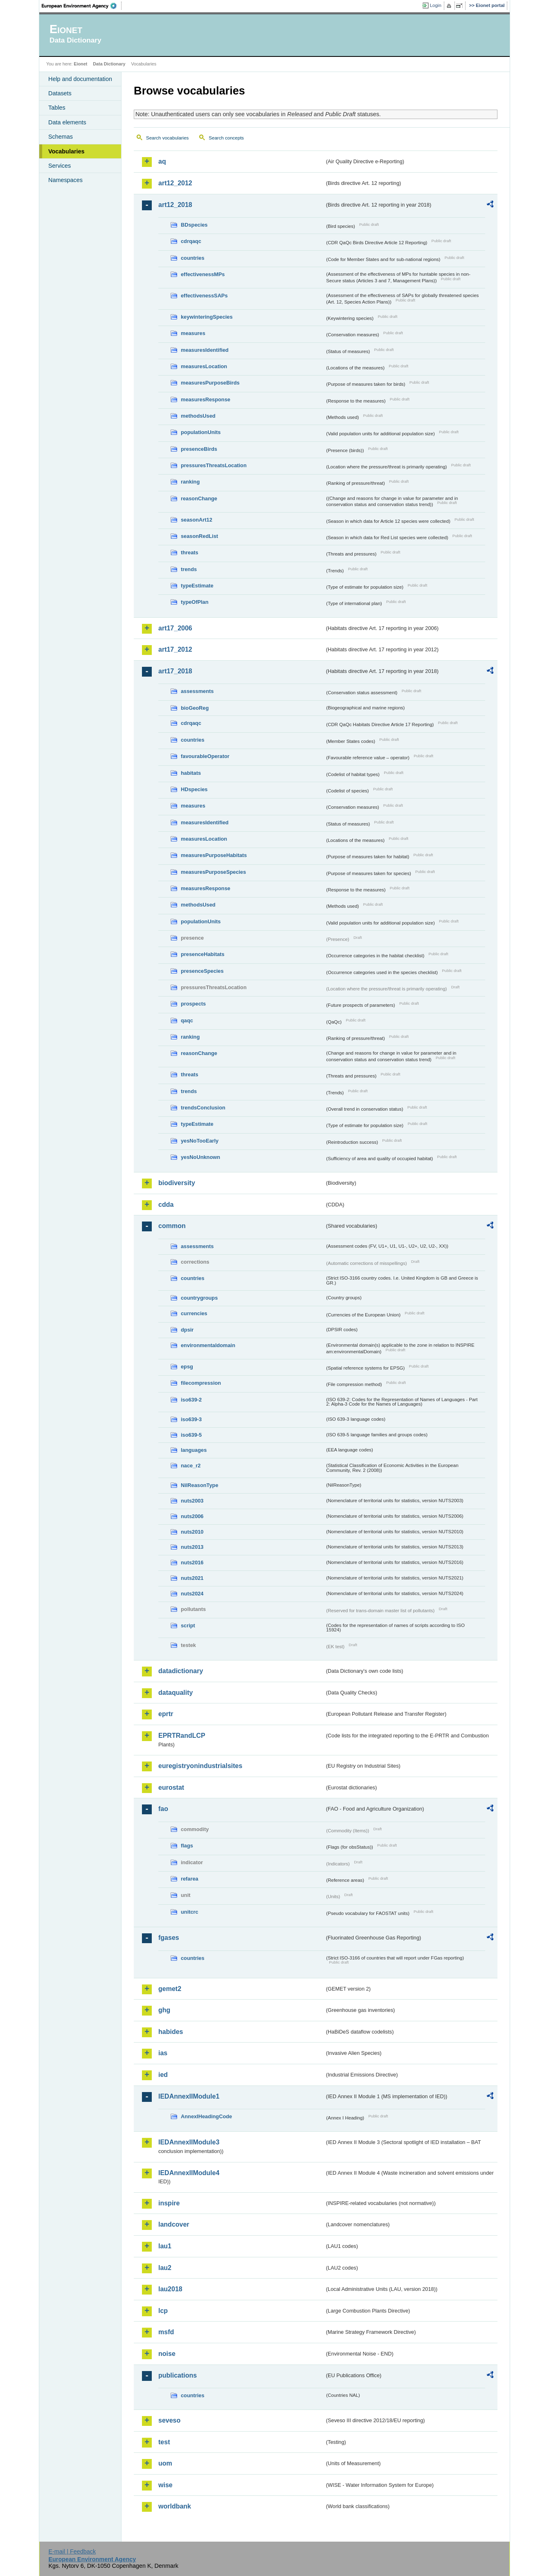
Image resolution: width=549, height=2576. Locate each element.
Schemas (60, 136)
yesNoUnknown (200, 1157)
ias (162, 2053)
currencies (194, 1313)
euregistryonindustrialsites (200, 1765)
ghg (164, 2010)
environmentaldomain (208, 1345)
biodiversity (176, 1182)
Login (435, 5)
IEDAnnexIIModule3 (188, 2142)
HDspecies (194, 789)
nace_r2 (190, 1465)
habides (170, 2031)
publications (177, 2375)
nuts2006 (192, 1516)
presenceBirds (199, 449)
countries (193, 258)
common (172, 1225)
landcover (173, 2224)
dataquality (175, 1692)
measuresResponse (205, 399)
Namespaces (65, 180)
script (188, 1625)
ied (163, 2074)
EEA (82, 6)
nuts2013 (192, 1547)
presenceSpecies (202, 971)
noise (167, 2353)
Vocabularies (66, 151)
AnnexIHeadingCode (206, 2116)
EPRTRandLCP (181, 1735)
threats (189, 552)
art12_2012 (175, 183)
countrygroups (199, 1298)
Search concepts (226, 137)
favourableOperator (205, 756)
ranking (190, 482)
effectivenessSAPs (204, 295)
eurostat (171, 1787)
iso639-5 (191, 1435)
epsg (187, 1366)
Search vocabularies (167, 137)
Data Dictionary (109, 63)
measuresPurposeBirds (210, 383)
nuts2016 (192, 1562)
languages (194, 1450)
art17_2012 (175, 649)
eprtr (165, 1713)
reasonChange (199, 498)
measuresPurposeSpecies (213, 872)
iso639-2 (191, 1400)
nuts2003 (192, 1501)
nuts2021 (192, 1578)
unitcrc (189, 1912)
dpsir (187, 1330)
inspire (169, 2203)
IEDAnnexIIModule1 (188, 2096)
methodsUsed (198, 416)
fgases (168, 1937)
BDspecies (194, 225)
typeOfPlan (195, 602)
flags (187, 1846)
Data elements (67, 122)
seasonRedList (199, 536)
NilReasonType (199, 1485)
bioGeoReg (195, 708)
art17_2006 (175, 628)
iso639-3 (191, 1419)
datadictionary (180, 1670)
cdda (165, 1204)
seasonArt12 (196, 520)
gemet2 (169, 1988)
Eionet (80, 63)
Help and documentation (80, 79)
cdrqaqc (191, 241)
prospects (193, 1004)
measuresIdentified (205, 350)
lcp (163, 2310)
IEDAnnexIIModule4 (188, 2172)
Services (59, 165)
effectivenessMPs (203, 274)
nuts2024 (192, 1594)
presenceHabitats (203, 954)
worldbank (174, 2506)
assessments (197, 691)
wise (165, 2485)
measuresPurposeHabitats (214, 855)
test (164, 2442)
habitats (191, 773)
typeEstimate (197, 586)
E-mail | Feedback (72, 2551)
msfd (166, 2332)
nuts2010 (192, 1532)
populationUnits (200, 432)
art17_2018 (175, 671)
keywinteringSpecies (207, 317)
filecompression (201, 1383)
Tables (56, 107)
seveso (169, 2420)
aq (162, 161)
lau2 (164, 2267)
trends (189, 569)
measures (193, 333)
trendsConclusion (203, 1108)
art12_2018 (175, 204)
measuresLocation (204, 366)
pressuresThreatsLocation (214, 465)
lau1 (164, 2246)
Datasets (60, 93)
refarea (189, 1879)
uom (165, 2463)
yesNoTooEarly (199, 1141)
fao (163, 1808)
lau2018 (170, 2289)
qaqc (187, 1020)
